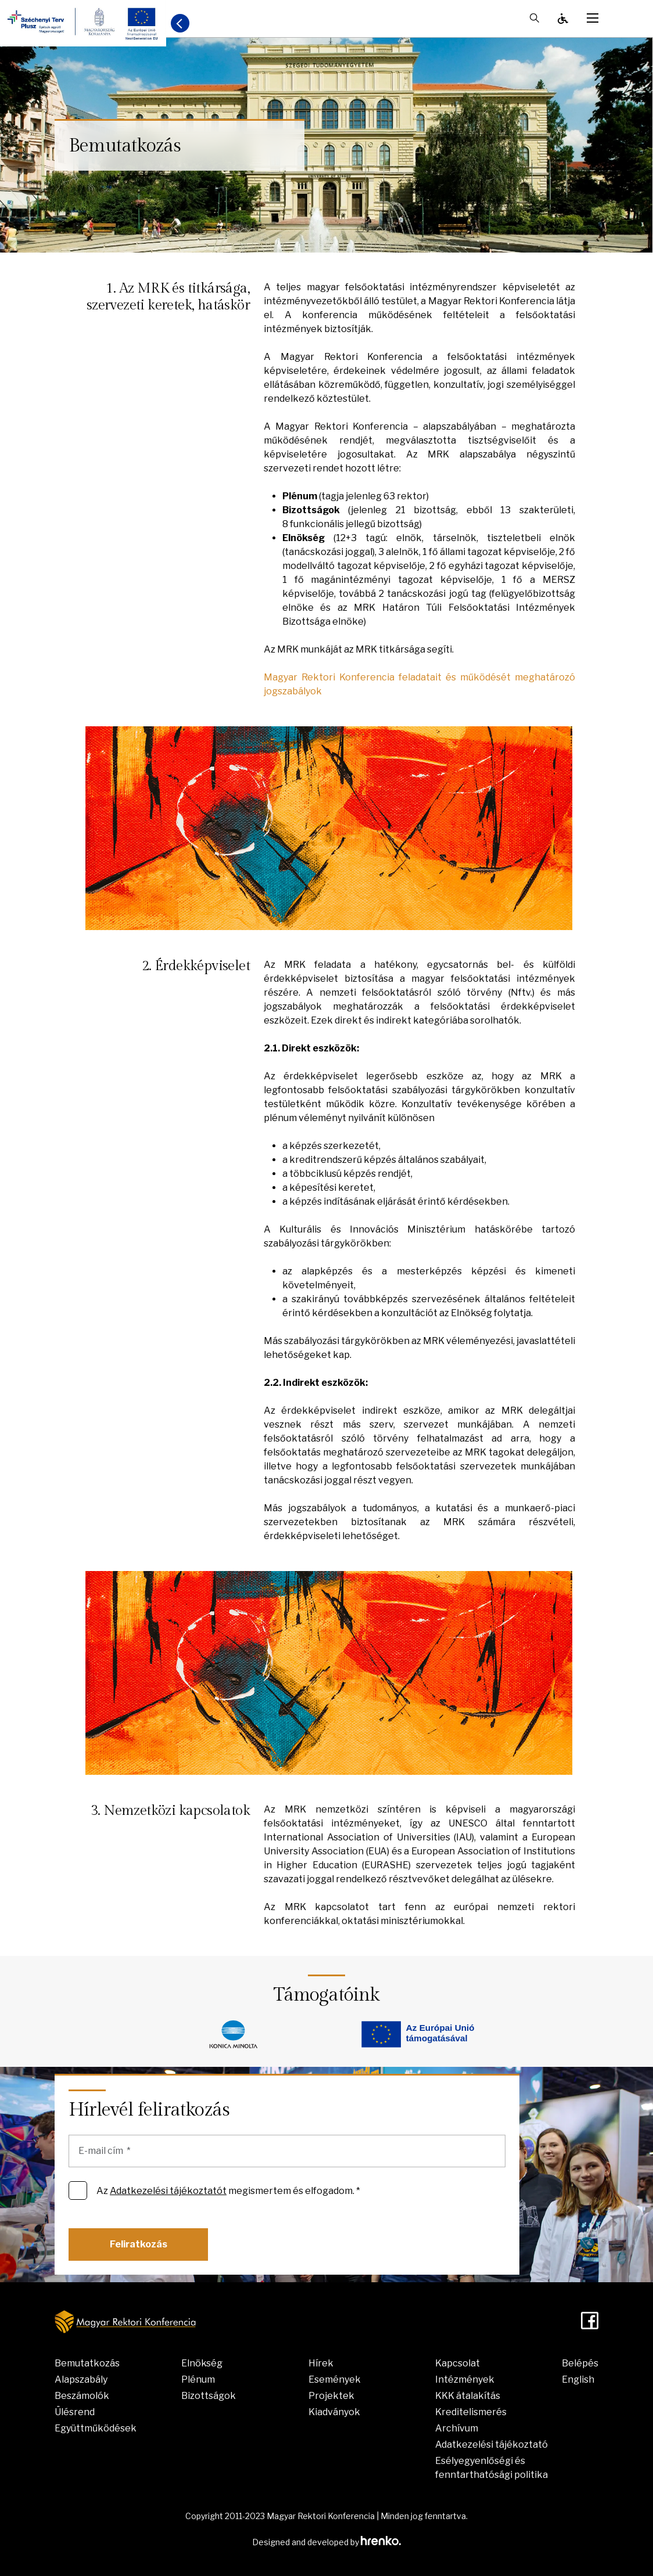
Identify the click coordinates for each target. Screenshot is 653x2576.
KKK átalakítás (467, 2395)
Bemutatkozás (87, 2363)
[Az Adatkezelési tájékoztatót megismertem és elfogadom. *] (78, 2190)
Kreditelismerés (471, 2412)
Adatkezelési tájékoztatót (168, 2190)
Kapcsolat (457, 2363)
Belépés (580, 2363)
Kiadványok (334, 2412)
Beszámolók (82, 2395)
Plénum (198, 2379)
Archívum (456, 2428)
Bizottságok (208, 2395)
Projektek (331, 2395)
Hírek (320, 2363)
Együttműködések (96, 2428)
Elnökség (202, 2363)
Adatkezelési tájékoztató (491, 2444)
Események (334, 2379)
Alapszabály (81, 2379)
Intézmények (464, 2379)
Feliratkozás (138, 2244)
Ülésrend (75, 2412)
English (578, 2379)
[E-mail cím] (287, 2151)
